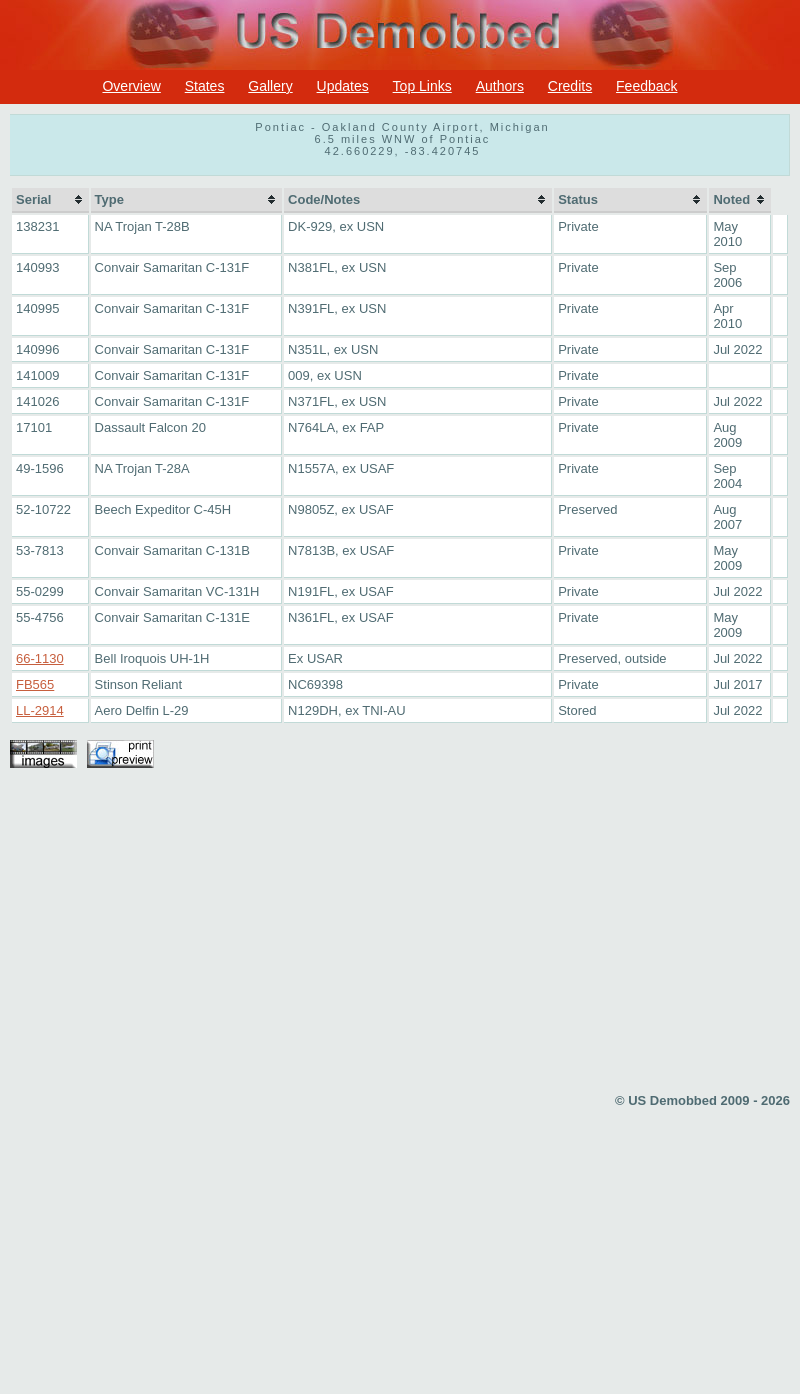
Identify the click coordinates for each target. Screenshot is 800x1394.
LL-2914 (40, 710)
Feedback (646, 86)
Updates (343, 86)
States (205, 86)
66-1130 (40, 658)
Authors (500, 86)
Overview (131, 86)
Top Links (422, 86)
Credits (570, 86)
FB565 (35, 684)
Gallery (270, 86)
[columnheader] (50, 200)
